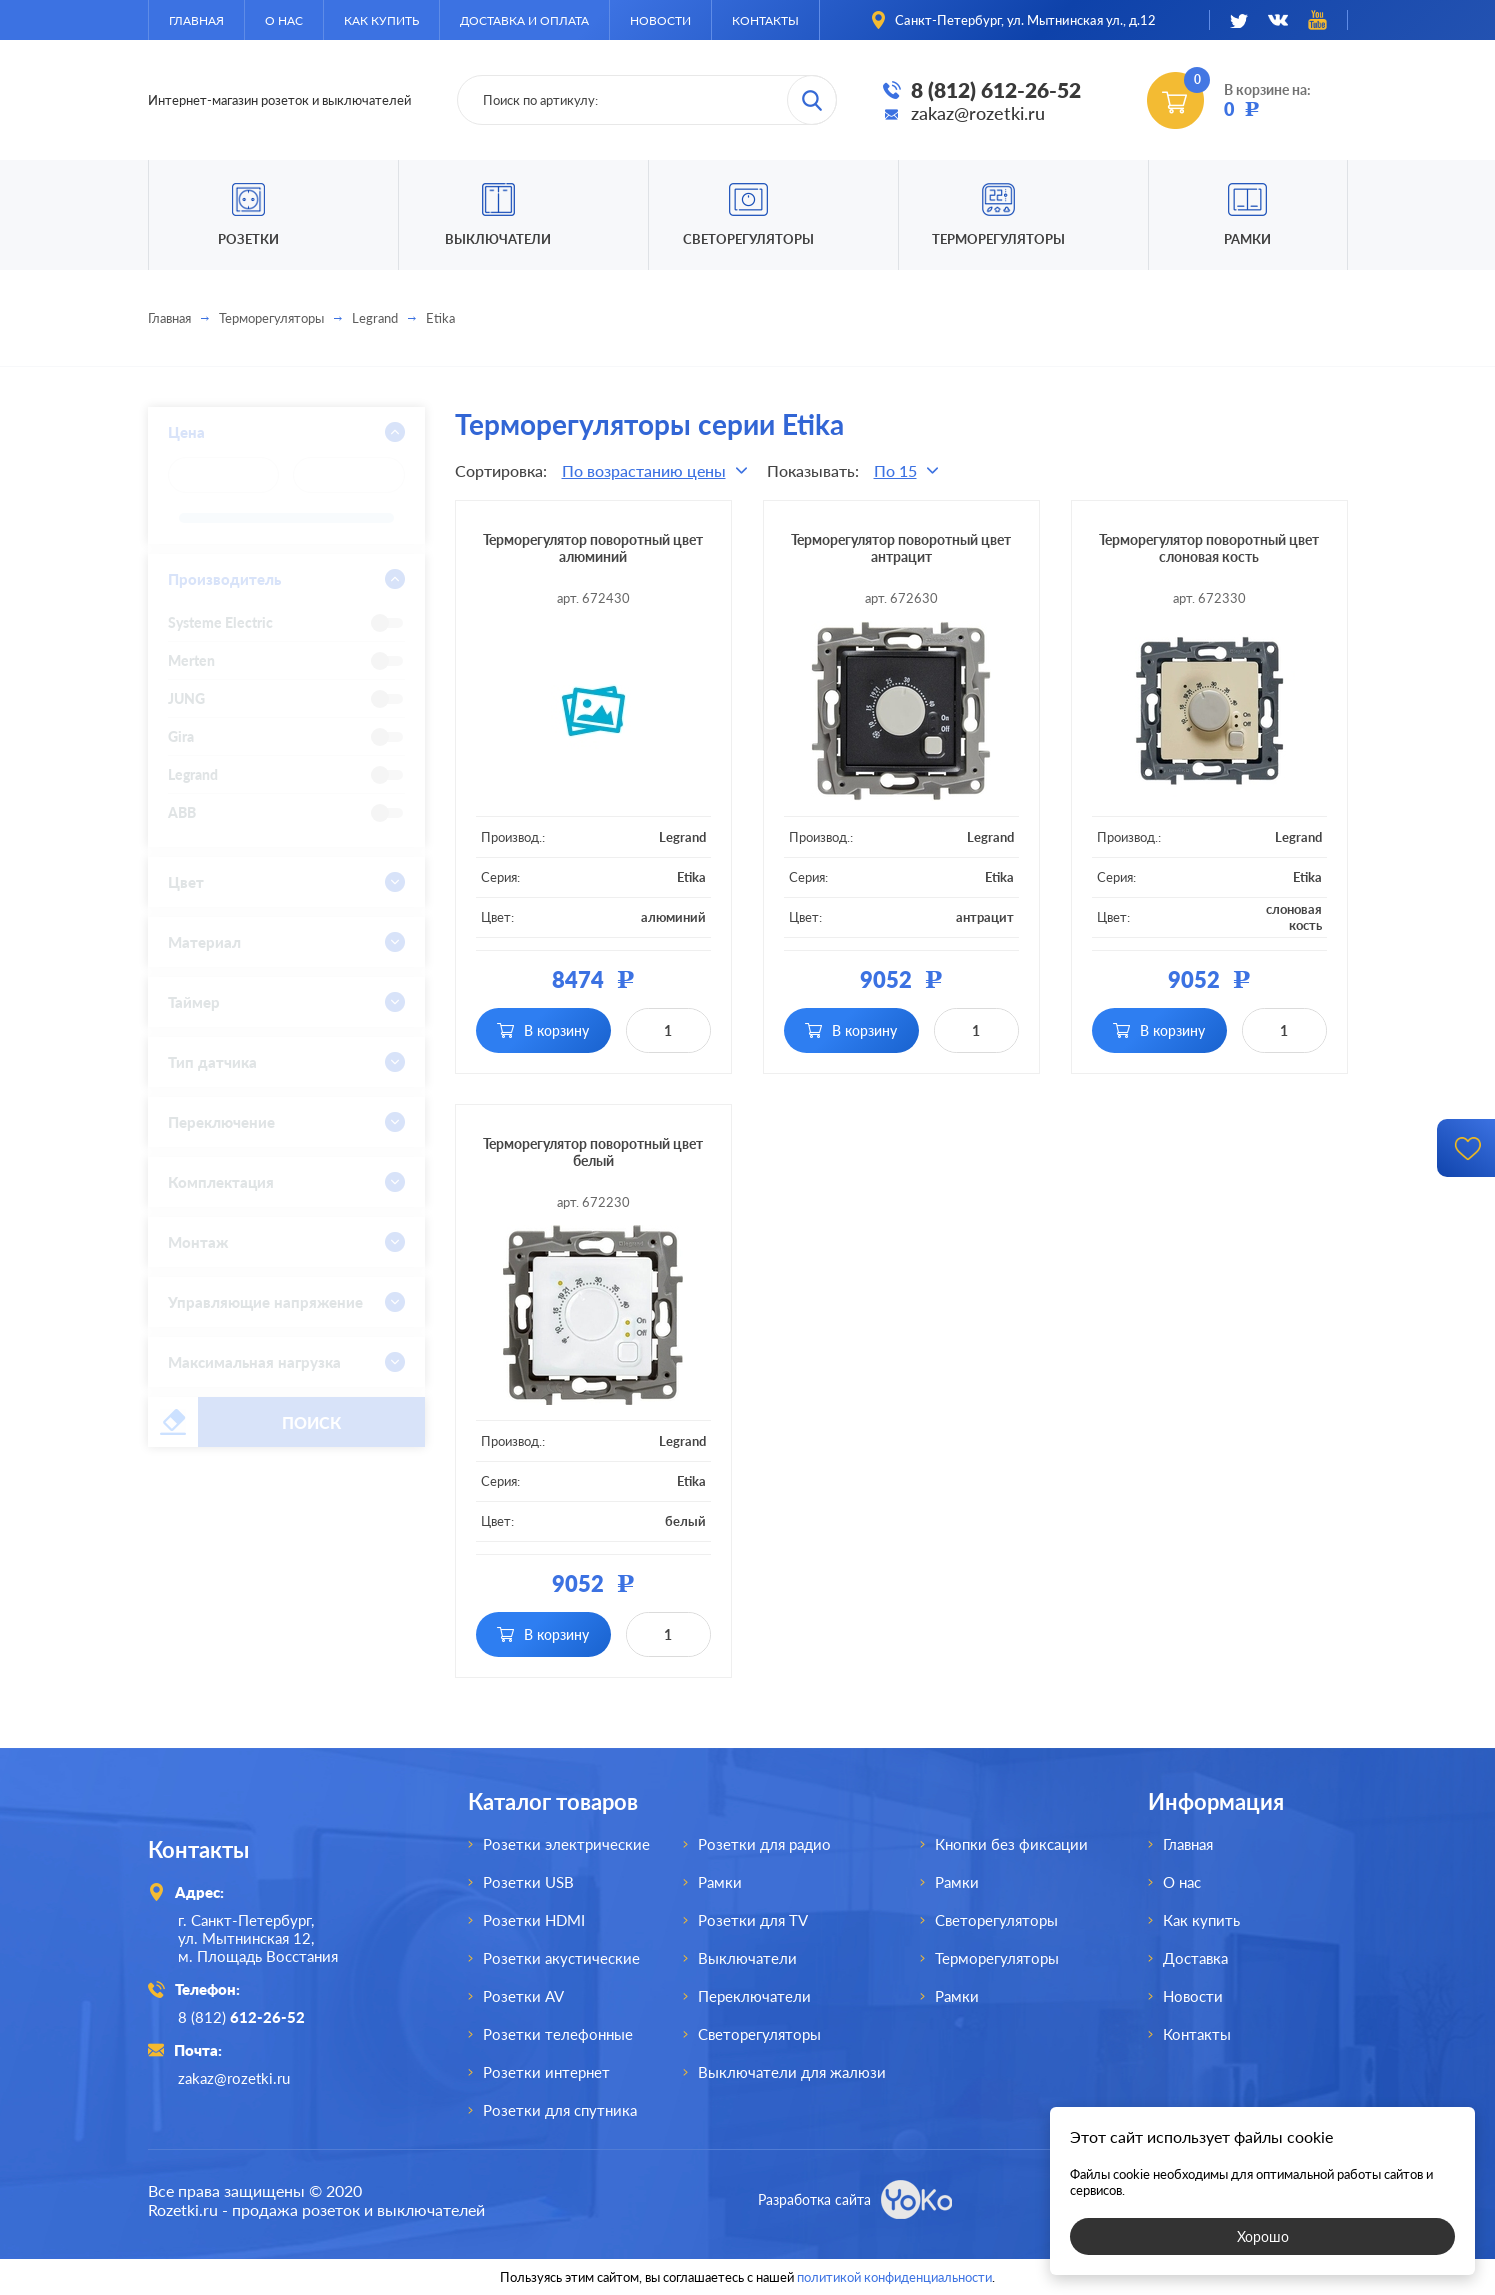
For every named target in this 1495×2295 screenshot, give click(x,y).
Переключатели (754, 1996)
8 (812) (241, 2017)
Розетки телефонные (558, 2034)
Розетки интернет (546, 2072)
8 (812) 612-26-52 (996, 89)
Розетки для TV (753, 1920)
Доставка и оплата (524, 20)
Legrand (375, 318)
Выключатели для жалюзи (792, 2072)
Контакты (765, 20)
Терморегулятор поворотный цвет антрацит (901, 548)
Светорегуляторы (748, 239)
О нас (284, 20)
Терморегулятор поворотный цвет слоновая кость (1209, 548)
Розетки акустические (561, 1958)
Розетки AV (523, 1996)
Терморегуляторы (998, 239)
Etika (691, 877)
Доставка (1195, 1958)
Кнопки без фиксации (1011, 1844)
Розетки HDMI (534, 1920)
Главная (196, 20)
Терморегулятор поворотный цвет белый (593, 1152)
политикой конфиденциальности (894, 2277)
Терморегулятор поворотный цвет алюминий (593, 548)
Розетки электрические (566, 1844)
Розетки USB (528, 1882)
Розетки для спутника (560, 2110)
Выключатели (747, 1958)
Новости (660, 20)
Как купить (381, 20)
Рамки (1247, 239)
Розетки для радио (764, 1844)
